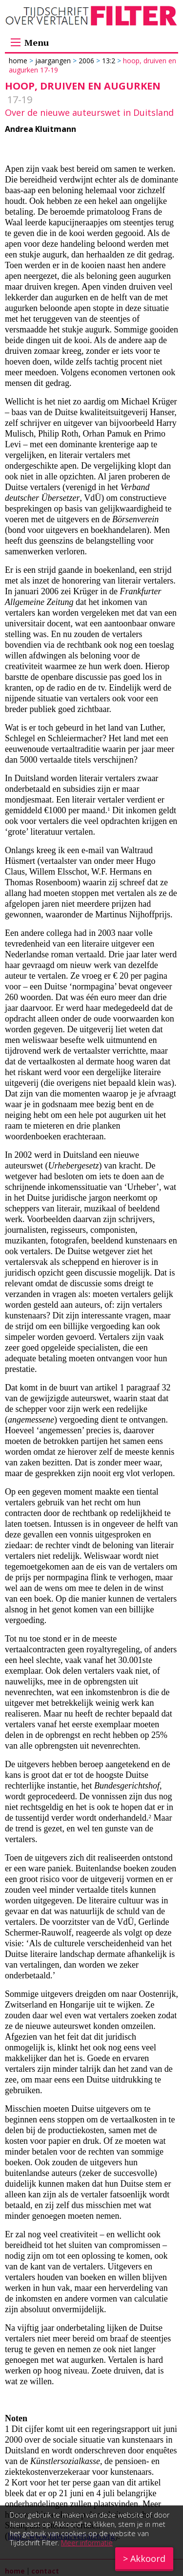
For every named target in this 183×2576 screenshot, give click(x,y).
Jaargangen (53, 60)
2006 (86, 60)
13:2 (108, 60)
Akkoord (147, 2558)
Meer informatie (87, 2542)
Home (19, 60)
